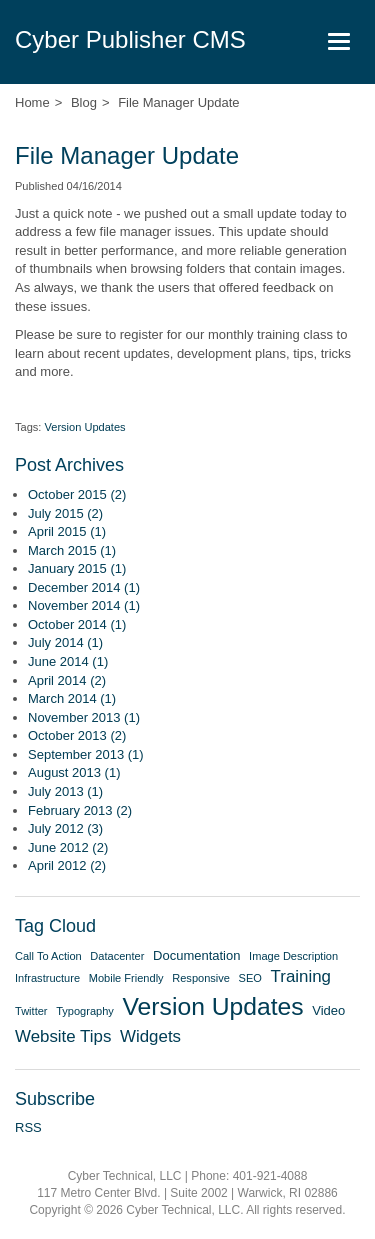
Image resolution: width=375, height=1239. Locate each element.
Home (32, 102)
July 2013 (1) (65, 791)
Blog (84, 102)
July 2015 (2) (65, 513)
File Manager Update (178, 102)
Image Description (293, 956)
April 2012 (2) (67, 865)
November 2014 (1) (84, 605)
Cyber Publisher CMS (130, 39)
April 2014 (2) (67, 680)
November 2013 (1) (84, 717)
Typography (85, 1011)
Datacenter (117, 956)
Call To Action (48, 956)
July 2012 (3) (65, 828)
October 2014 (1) (77, 624)
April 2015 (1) (67, 531)
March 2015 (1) (72, 550)
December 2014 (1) (84, 587)
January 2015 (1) (77, 568)
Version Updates (84, 427)
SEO (250, 978)
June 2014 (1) (68, 661)
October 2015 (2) (77, 494)
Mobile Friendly (126, 978)
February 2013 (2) (80, 810)
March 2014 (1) (72, 698)
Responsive (201, 978)
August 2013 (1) (74, 772)
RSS (28, 1127)
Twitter (31, 1011)
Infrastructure (47, 978)
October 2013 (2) (77, 735)
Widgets (150, 1036)
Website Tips (63, 1036)
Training (301, 976)
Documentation (196, 955)
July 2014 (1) (65, 642)
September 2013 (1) (86, 754)
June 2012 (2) (68, 847)
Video (328, 1010)
